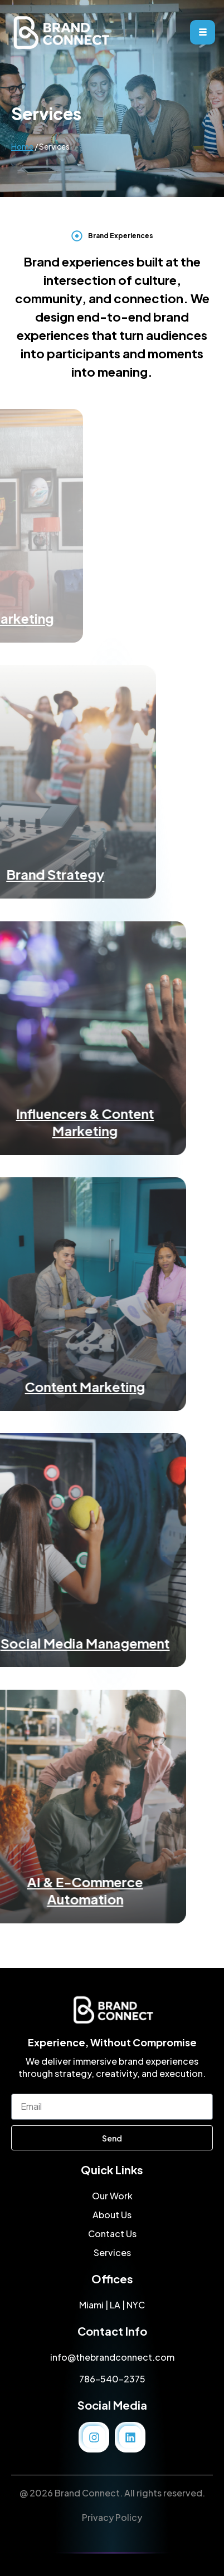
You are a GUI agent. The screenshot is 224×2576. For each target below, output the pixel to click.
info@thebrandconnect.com (112, 2357)
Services (112, 2252)
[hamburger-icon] (202, 32)
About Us (112, 2214)
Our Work (112, 2196)
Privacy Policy (112, 2517)
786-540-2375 (112, 2379)
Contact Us (112, 2233)
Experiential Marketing (112, 618)
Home (22, 164)
